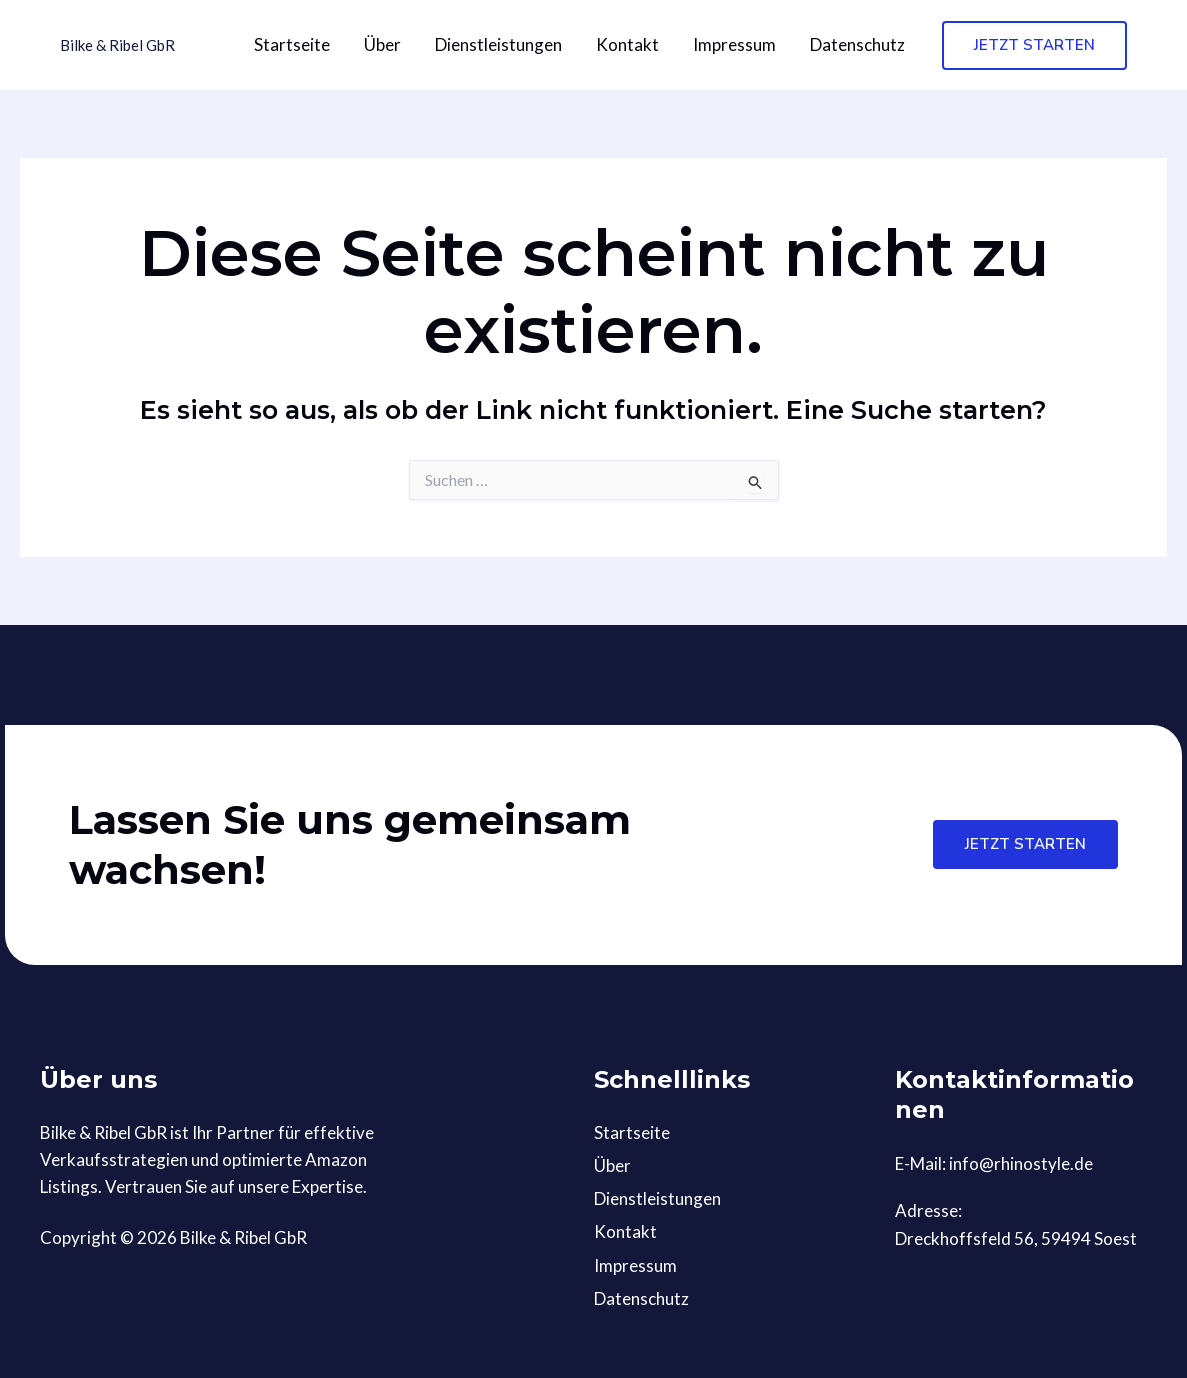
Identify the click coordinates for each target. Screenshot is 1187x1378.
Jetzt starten (1025, 844)
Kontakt (627, 44)
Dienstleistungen (498, 44)
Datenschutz (857, 44)
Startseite (292, 44)
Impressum (734, 44)
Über (382, 44)
